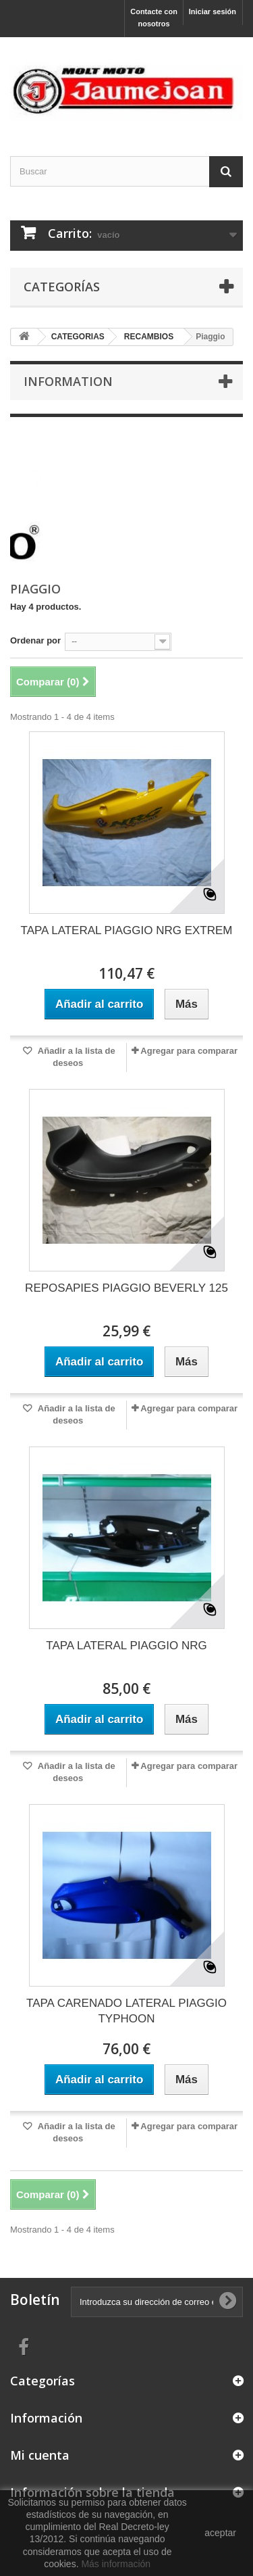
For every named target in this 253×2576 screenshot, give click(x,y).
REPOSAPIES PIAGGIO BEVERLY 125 (126, 1288)
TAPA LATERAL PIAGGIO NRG (126, 1645)
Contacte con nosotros (153, 17)
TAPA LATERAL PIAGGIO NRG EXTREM (127, 930)
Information (68, 381)
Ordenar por (35, 640)
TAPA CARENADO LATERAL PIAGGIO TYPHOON (126, 2011)
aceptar (220, 2532)
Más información (115, 2563)
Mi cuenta (39, 2455)
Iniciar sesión (212, 11)
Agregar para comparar (188, 1051)
